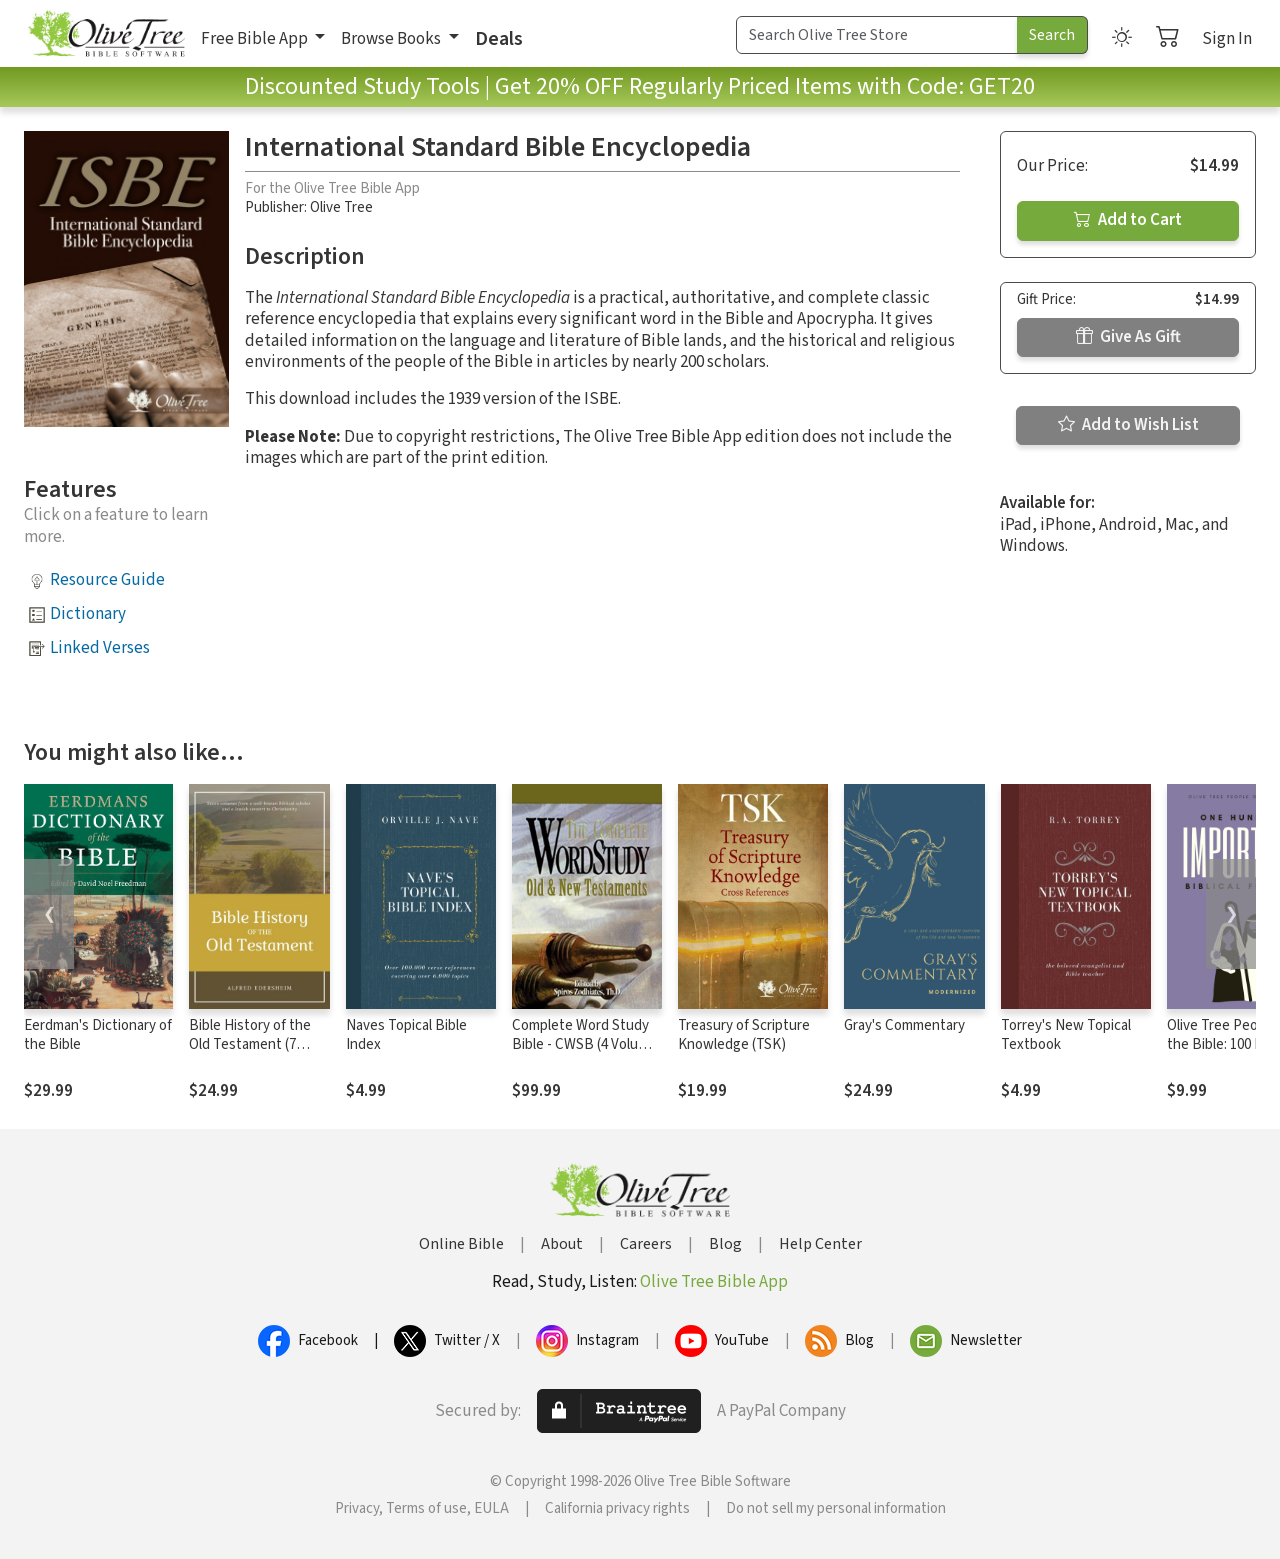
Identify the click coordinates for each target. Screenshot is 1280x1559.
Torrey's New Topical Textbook (1066, 1035)
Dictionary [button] (88, 614)
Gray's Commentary (904, 1025)
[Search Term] (877, 35)
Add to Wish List (1128, 425)
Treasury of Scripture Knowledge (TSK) (744, 1035)
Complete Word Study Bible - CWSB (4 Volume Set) (584, 1044)
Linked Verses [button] (100, 648)
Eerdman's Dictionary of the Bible (98, 1035)
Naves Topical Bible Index (406, 1035)
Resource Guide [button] (107, 580)
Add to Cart (1128, 220)
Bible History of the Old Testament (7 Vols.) (250, 1044)
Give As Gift (1128, 337)
